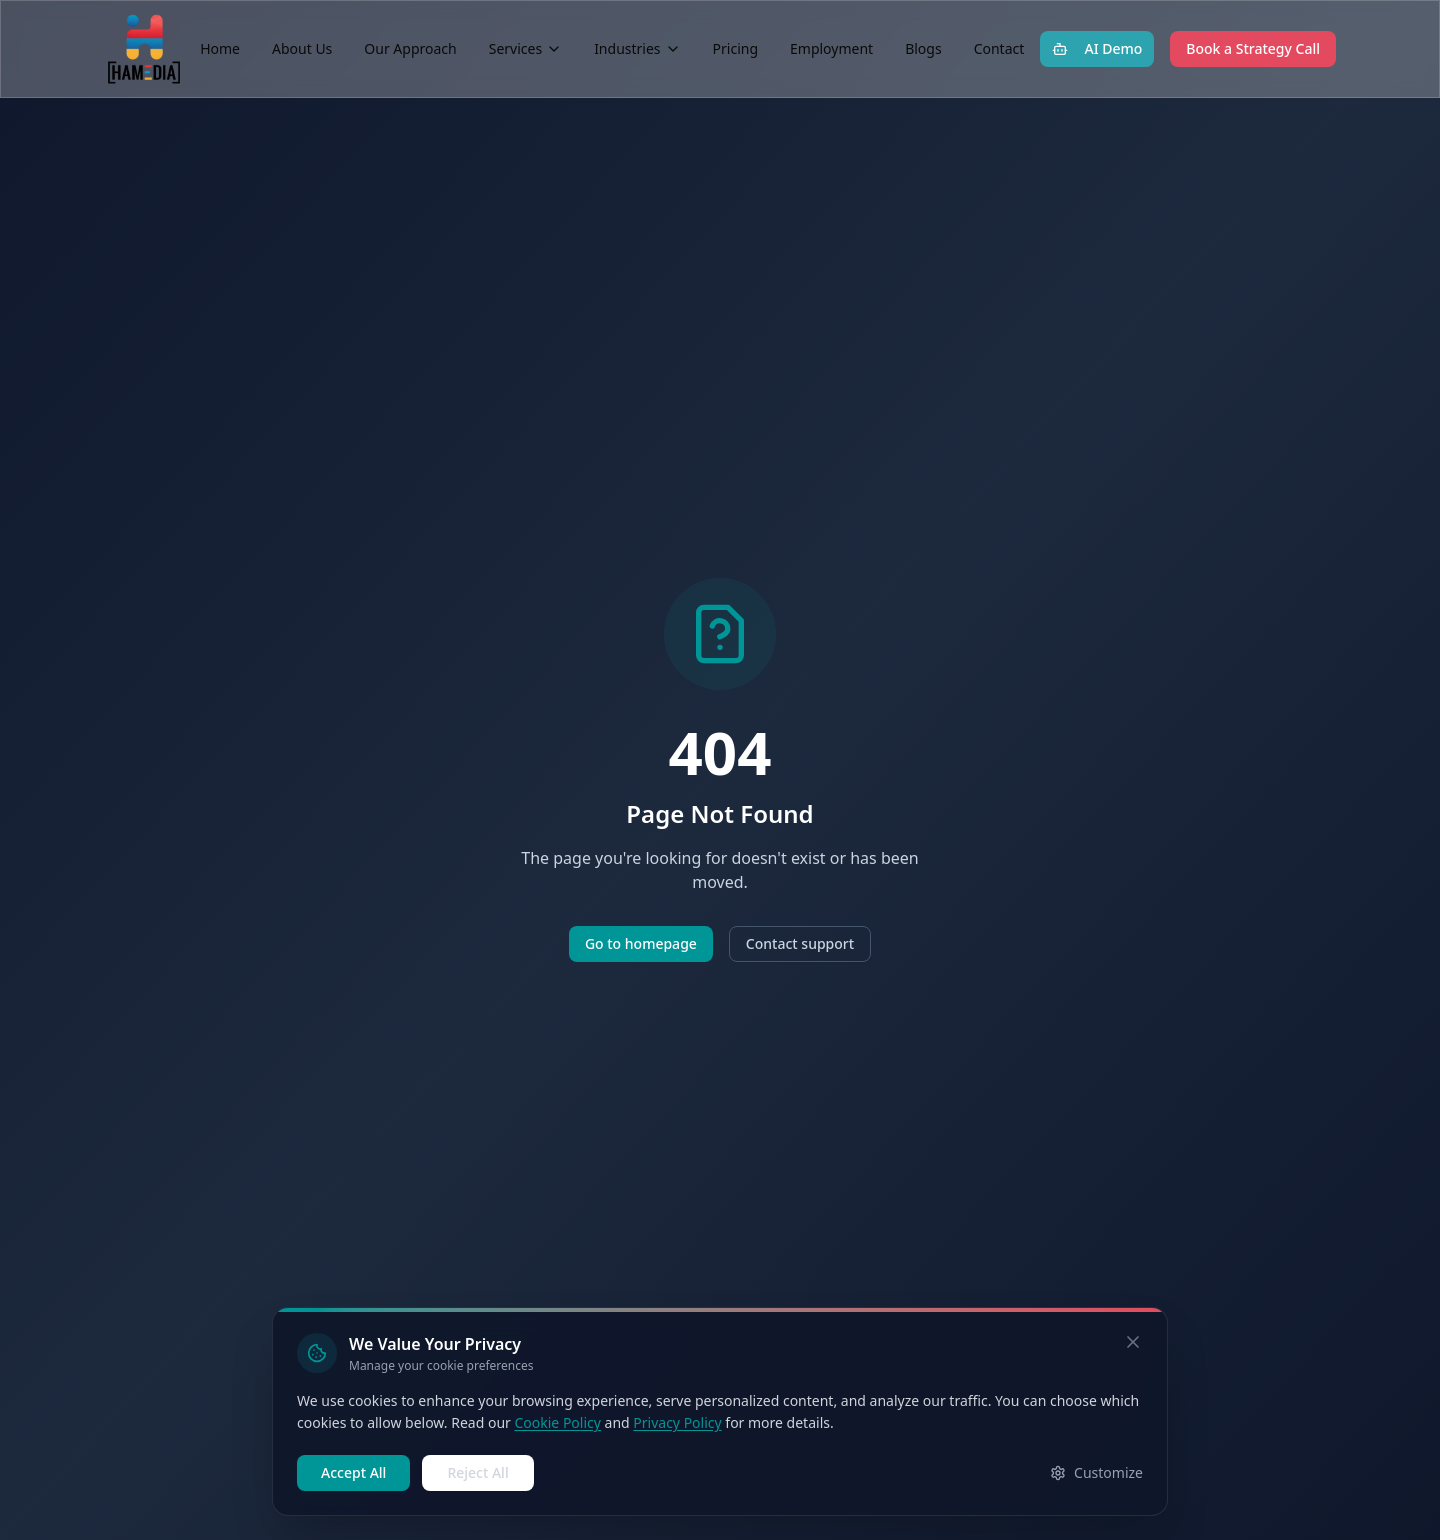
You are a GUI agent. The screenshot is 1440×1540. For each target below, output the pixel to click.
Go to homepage (641, 943)
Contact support (800, 943)
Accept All (353, 1472)
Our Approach (410, 48)
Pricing (735, 48)
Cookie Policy (557, 1422)
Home (220, 48)
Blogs (923, 48)
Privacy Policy (677, 1422)
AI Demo (1097, 48)
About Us (302, 48)
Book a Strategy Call (1253, 48)
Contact (999, 48)
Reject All (477, 1472)
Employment (831, 48)
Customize (1096, 1472)
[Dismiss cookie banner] (1133, 1342)
